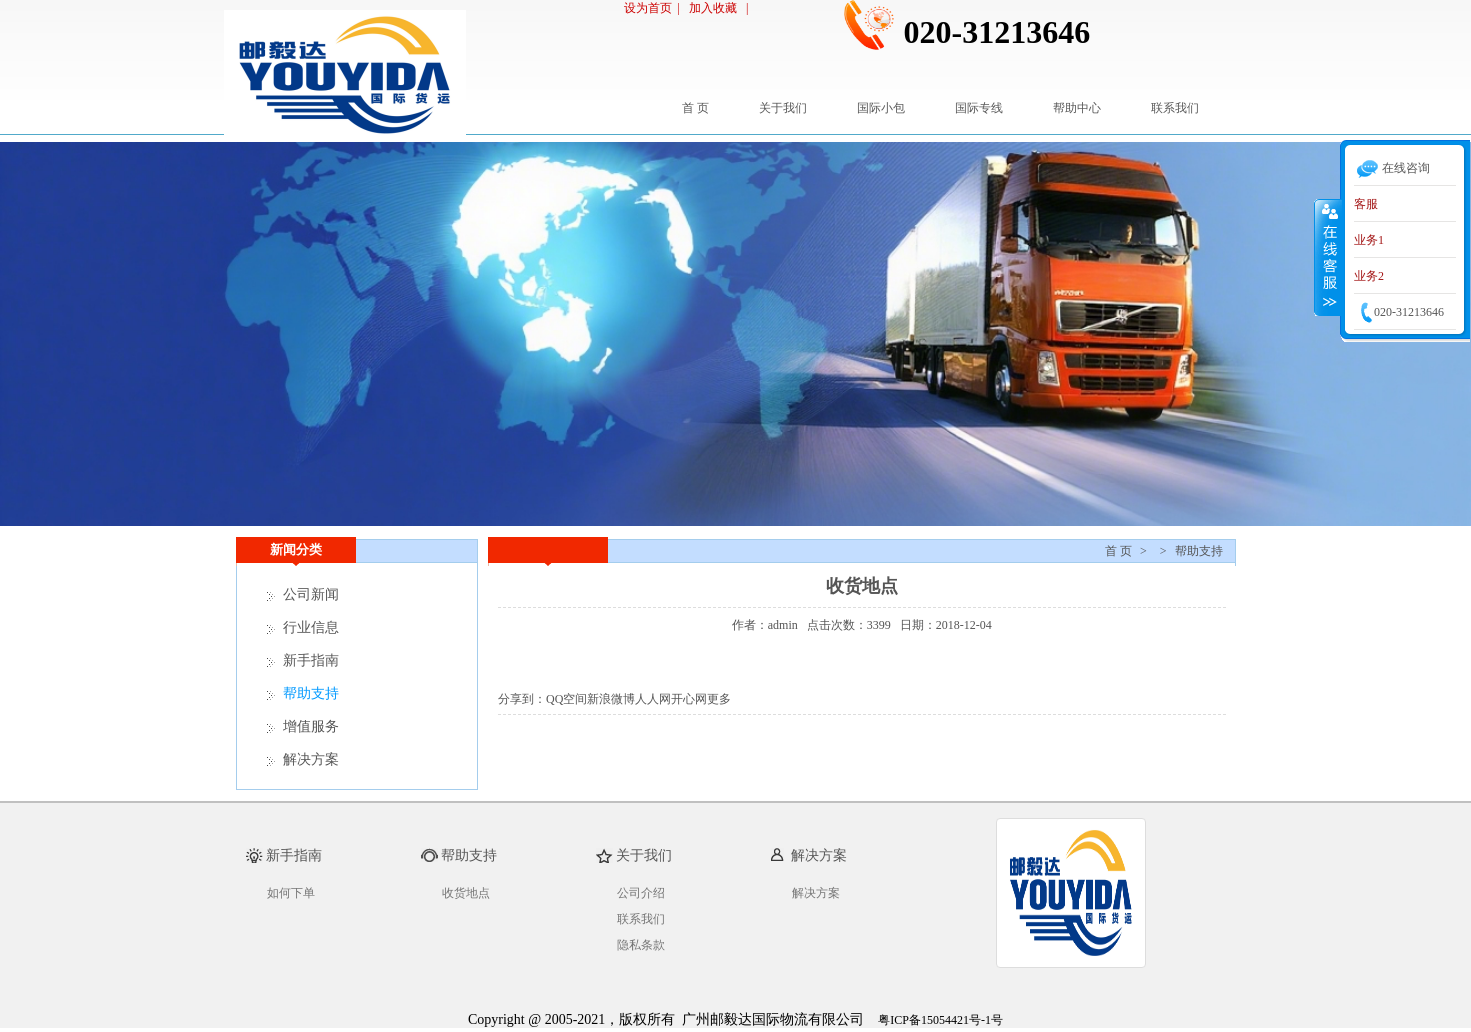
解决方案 (311, 759)
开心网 (689, 699)
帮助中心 (1077, 108)
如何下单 (291, 893)
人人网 (653, 699)
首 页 (695, 108)
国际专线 (979, 108)
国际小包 (881, 108)
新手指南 (311, 660)
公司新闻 (311, 594)
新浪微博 (611, 699)
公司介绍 (641, 893)
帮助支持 (1199, 551)
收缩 (1328, 257)
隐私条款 (641, 945)
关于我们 (783, 108)
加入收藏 (714, 8)
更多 (719, 699)
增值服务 (311, 726)
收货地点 (466, 893)
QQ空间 (566, 699)
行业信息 (311, 627)
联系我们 (1175, 108)
